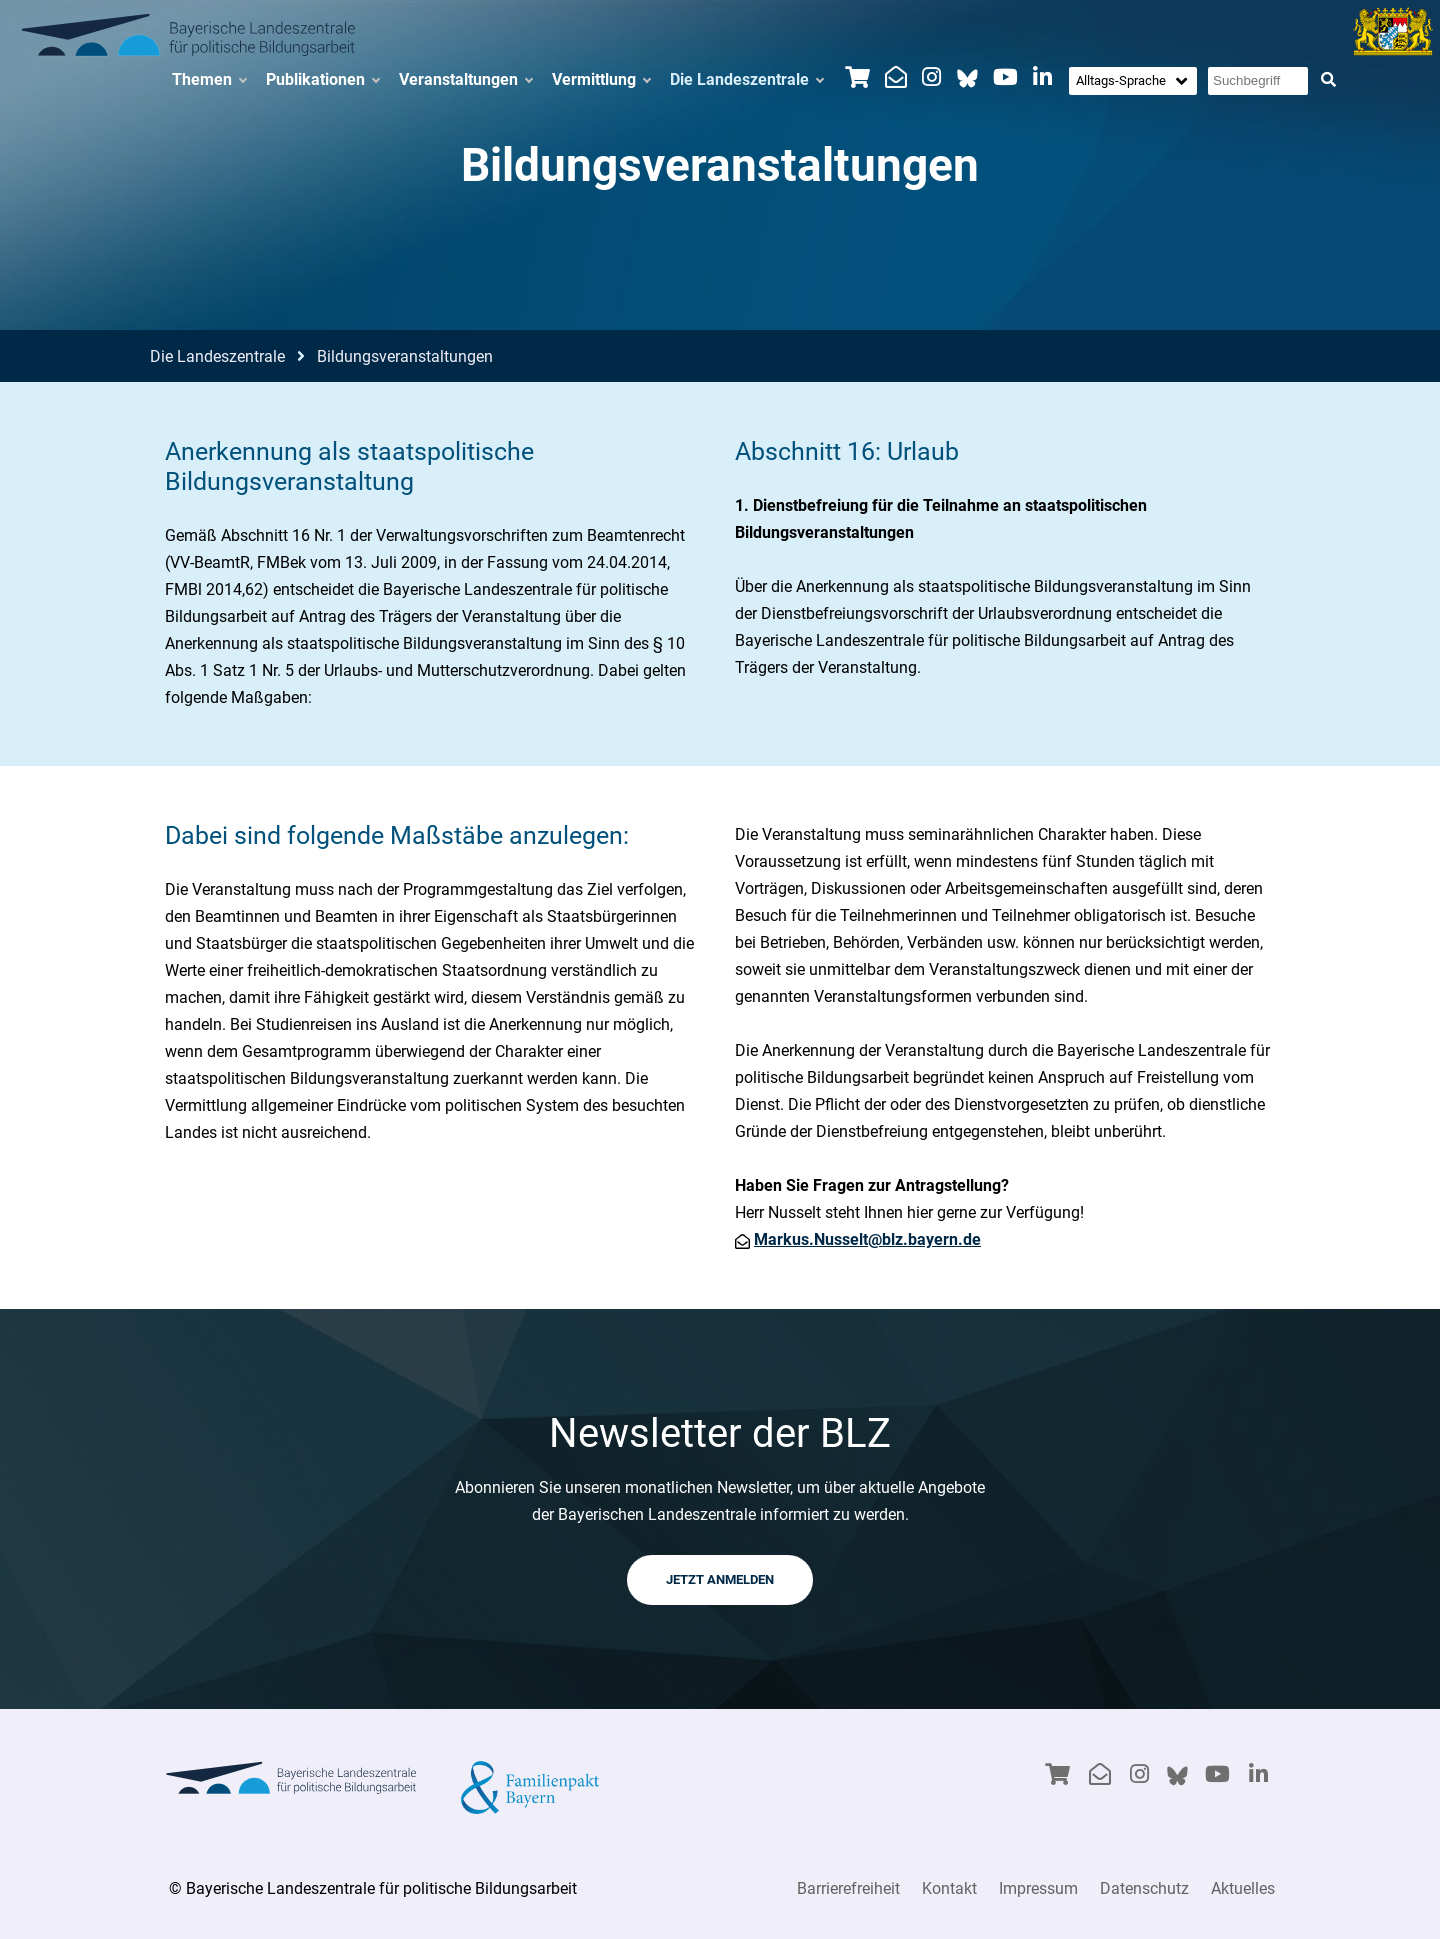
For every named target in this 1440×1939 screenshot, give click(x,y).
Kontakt (949, 1888)
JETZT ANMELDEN (720, 1579)
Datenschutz (1144, 1888)
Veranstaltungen (465, 80)
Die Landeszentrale (746, 80)
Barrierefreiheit (848, 1888)
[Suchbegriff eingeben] (1258, 81)
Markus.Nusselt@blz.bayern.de (867, 1239)
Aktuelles (1243, 1888)
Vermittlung (601, 80)
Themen (209, 80)
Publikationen (322, 80)
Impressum (1038, 1888)
